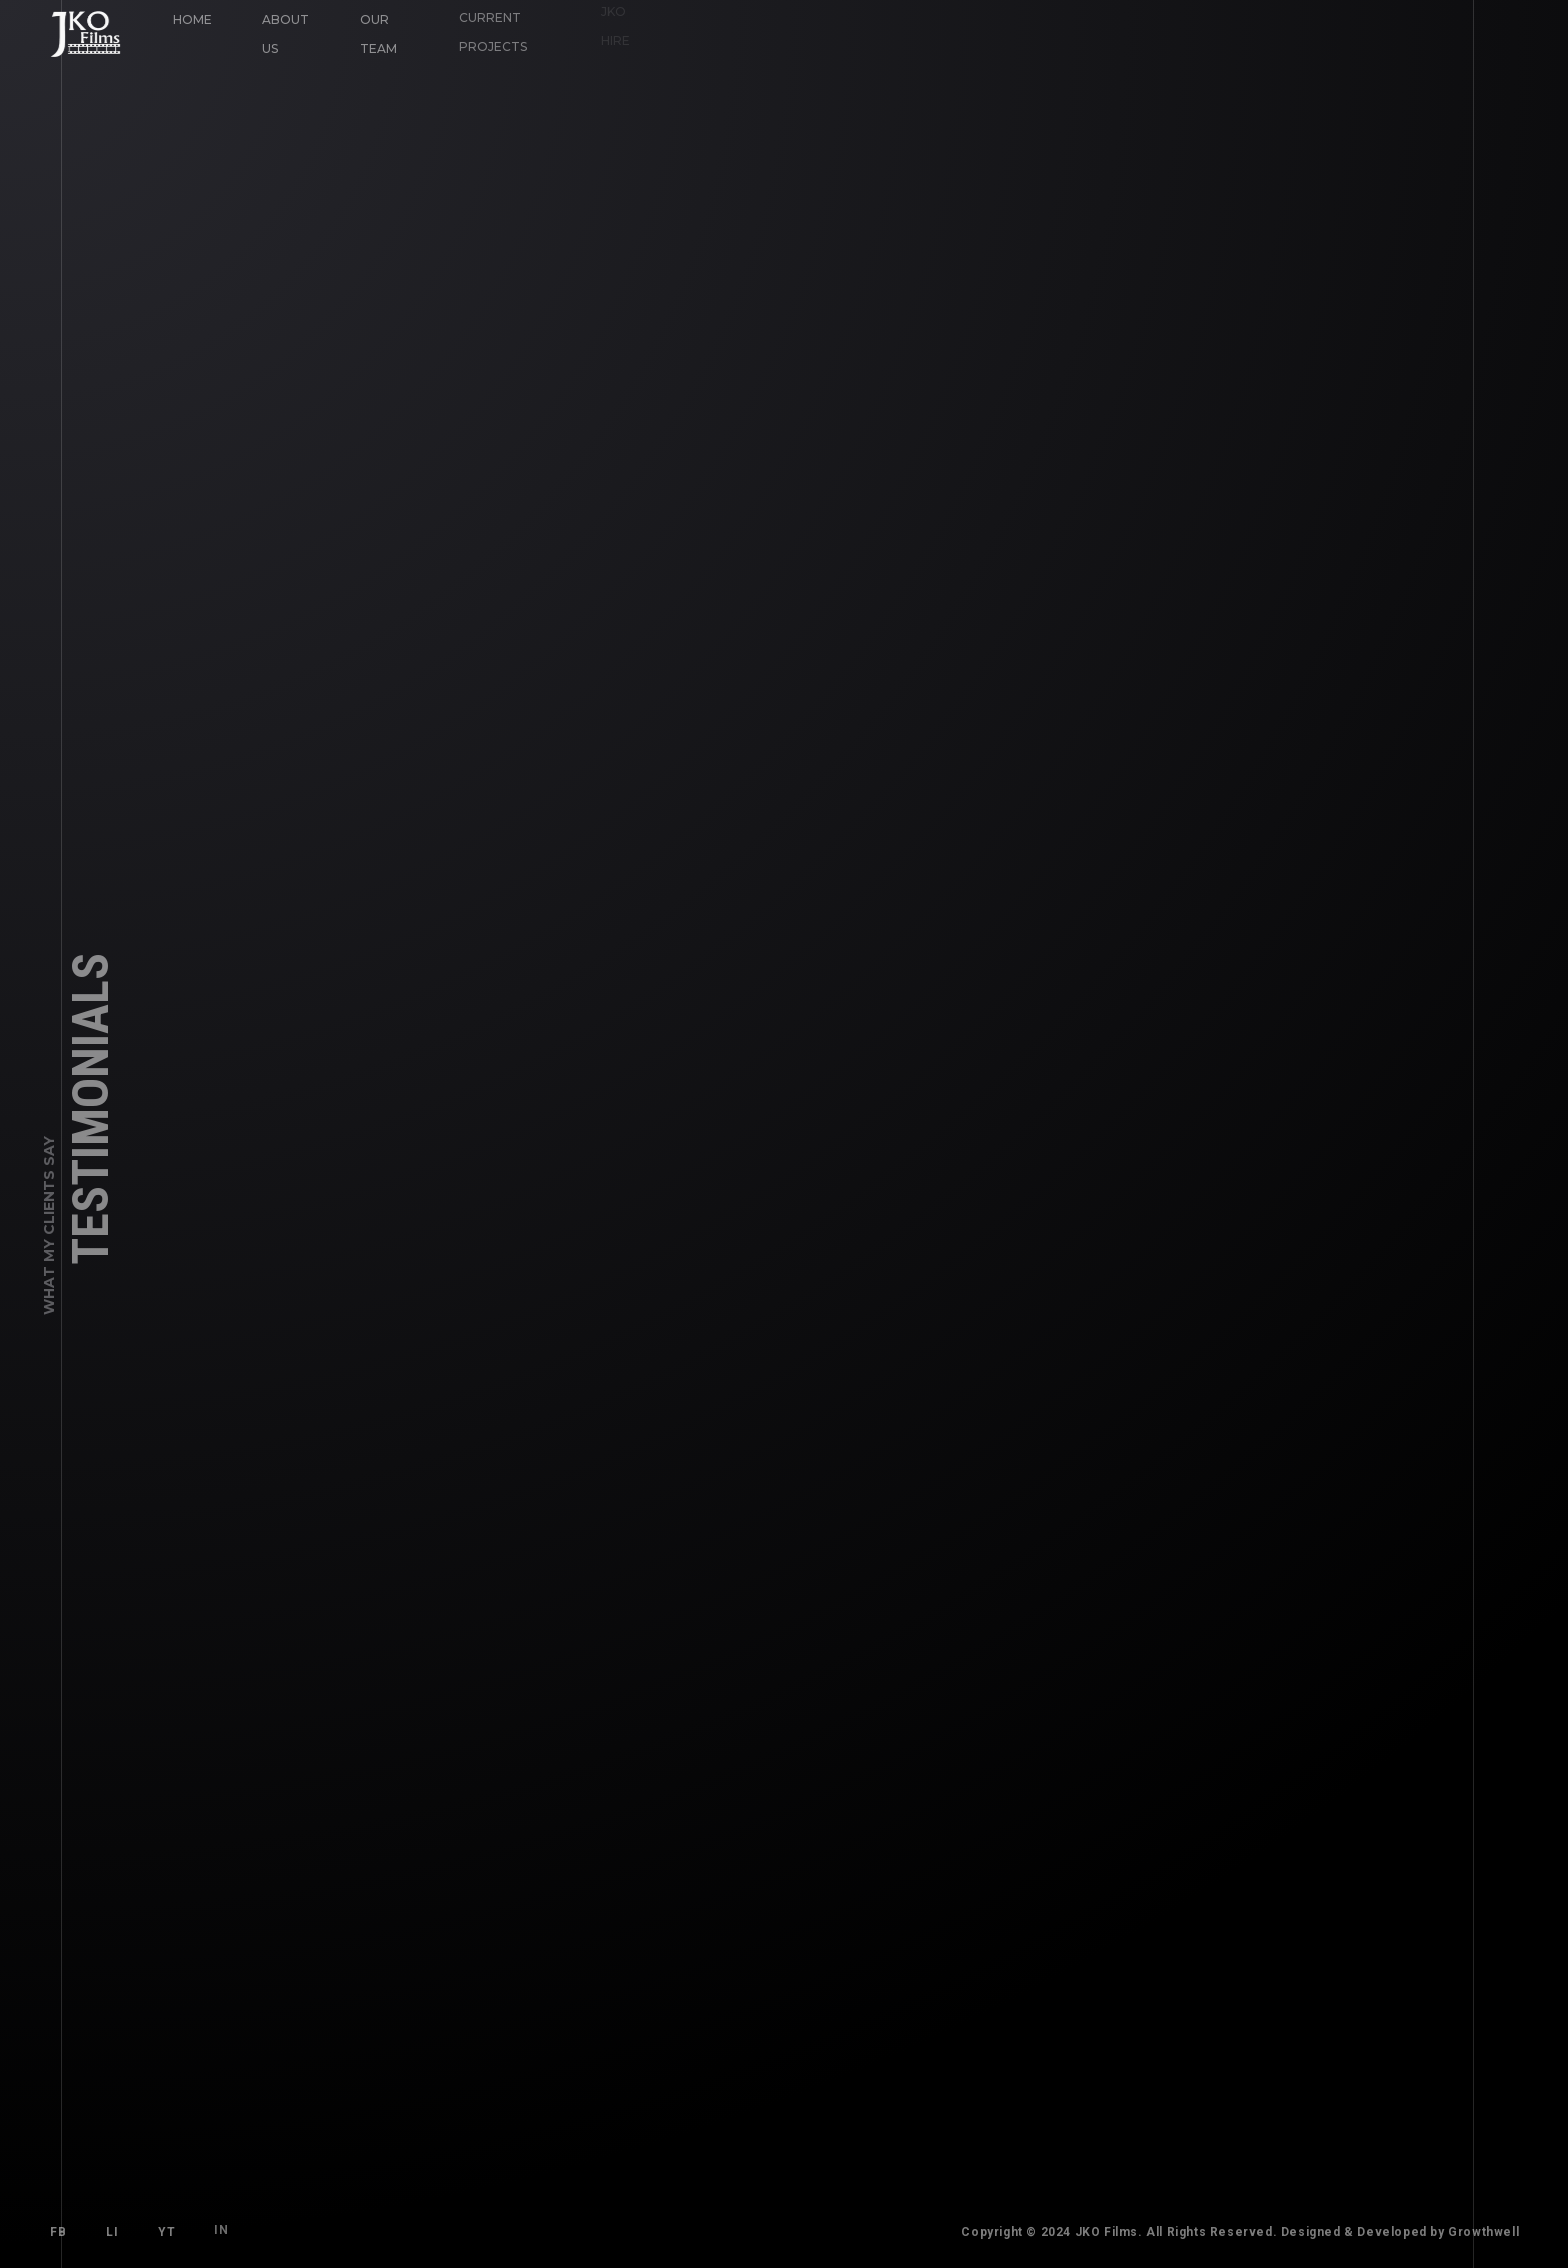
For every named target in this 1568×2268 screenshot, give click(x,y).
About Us (285, 34)
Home (192, 19)
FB (58, 2232)
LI (112, 2232)
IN (217, 2226)
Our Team (377, 33)
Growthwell (1487, 2232)
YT (166, 2231)
